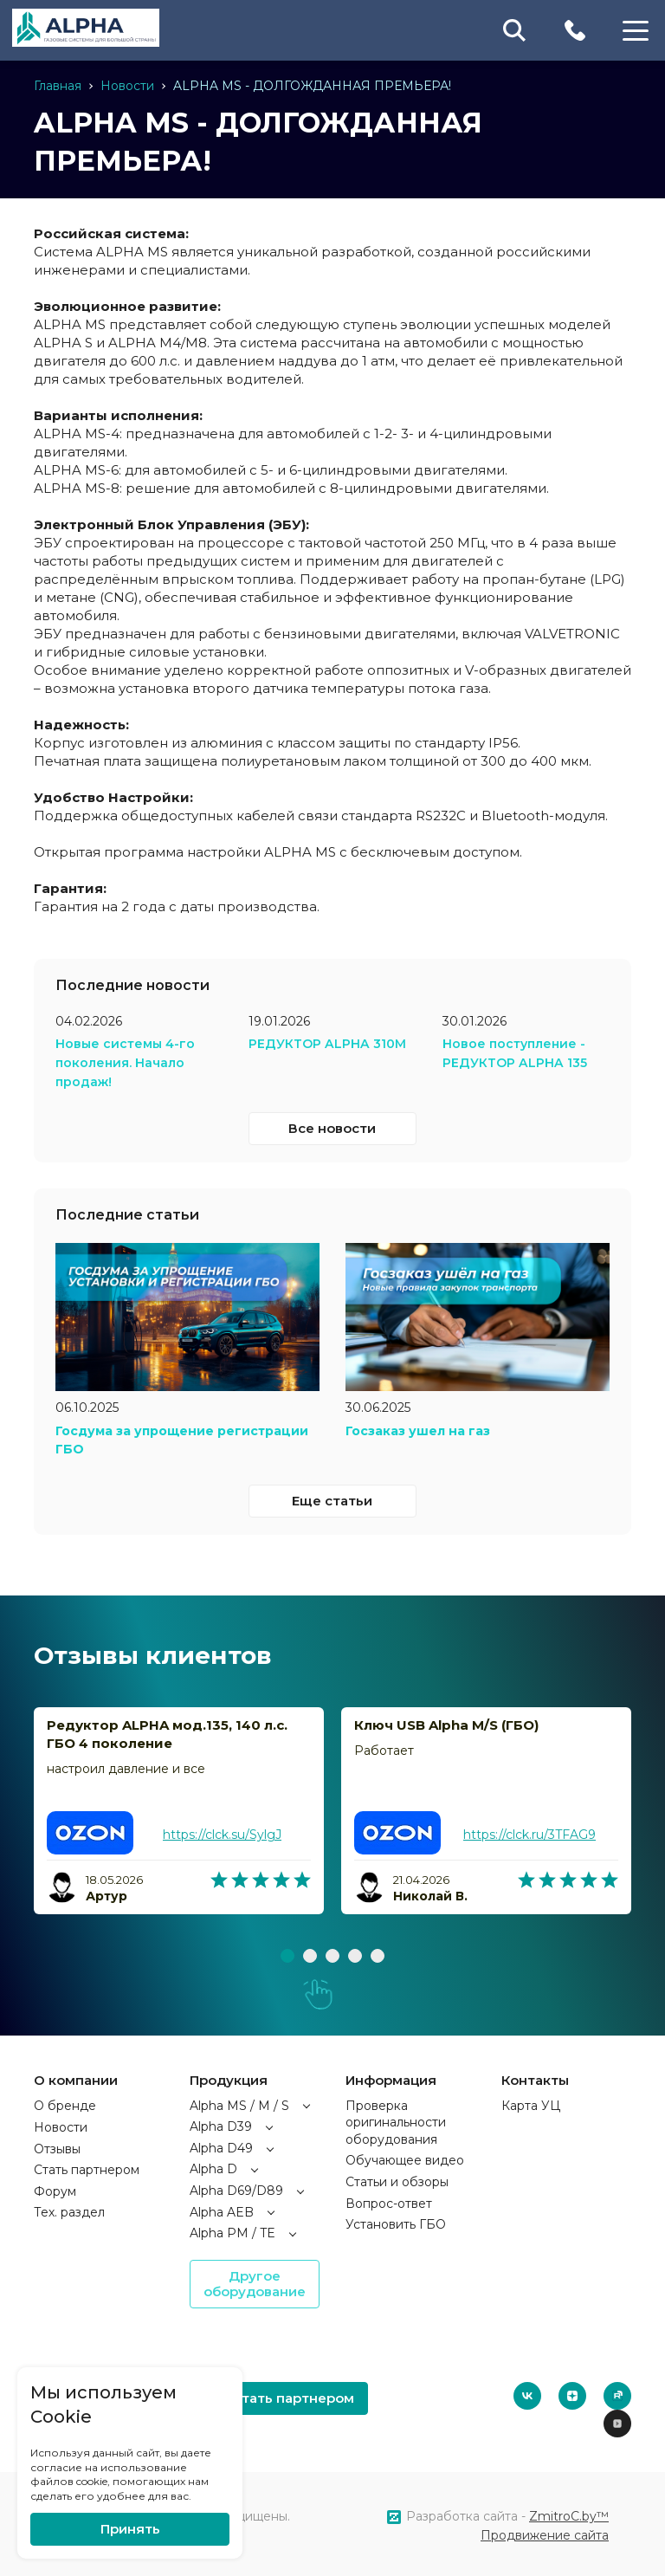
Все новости (332, 1126)
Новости (127, 86)
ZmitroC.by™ (569, 2513)
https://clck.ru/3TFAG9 (529, 1832)
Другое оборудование (254, 2281)
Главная (57, 86)
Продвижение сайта (545, 2532)
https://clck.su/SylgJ (222, 1832)
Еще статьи (332, 1498)
